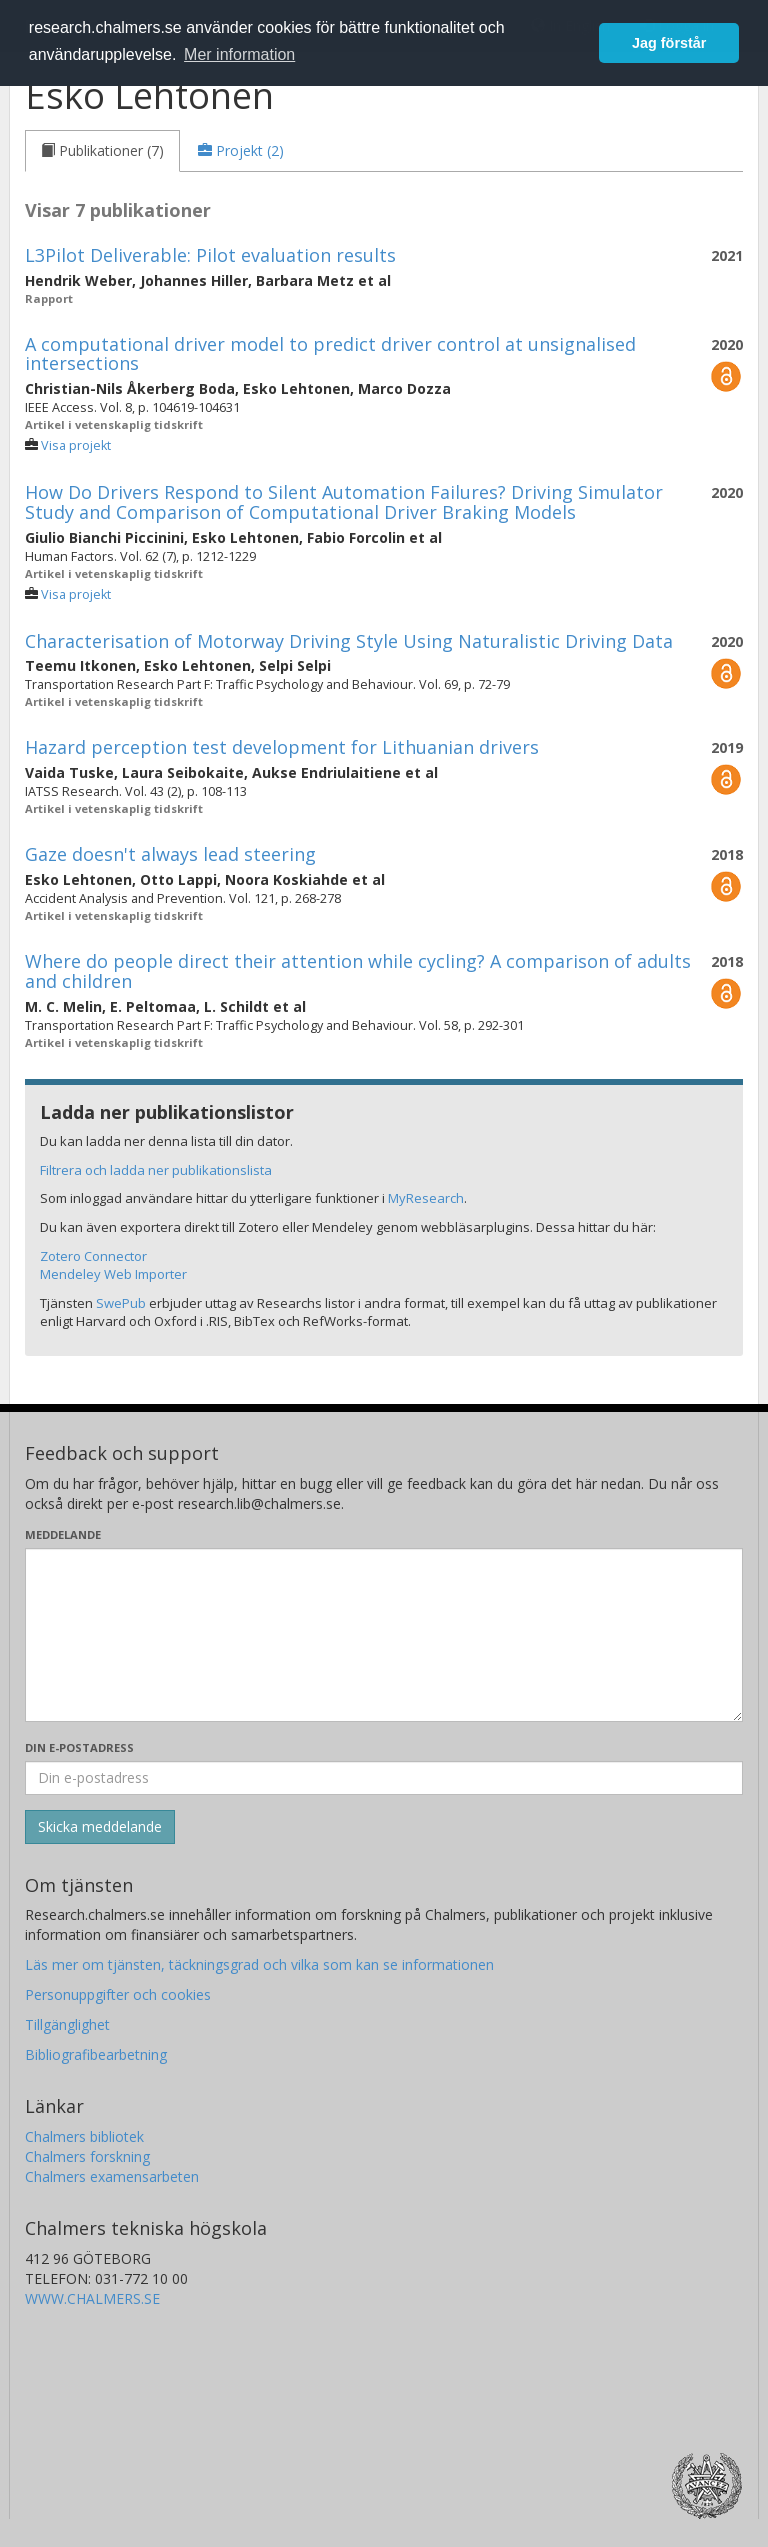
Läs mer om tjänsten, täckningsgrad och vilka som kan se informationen (259, 1964)
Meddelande (63, 1534)
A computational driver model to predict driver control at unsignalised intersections (330, 354)
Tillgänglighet (67, 2024)
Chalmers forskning (87, 2156)
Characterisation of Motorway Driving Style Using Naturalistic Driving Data (349, 641)
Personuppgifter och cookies (118, 1994)
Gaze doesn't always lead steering (170, 854)
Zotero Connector (93, 1256)
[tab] (102, 151)
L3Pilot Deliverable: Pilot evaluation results (210, 255)
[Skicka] (100, 1827)
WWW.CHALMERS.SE (92, 2298)
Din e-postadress (79, 1747)
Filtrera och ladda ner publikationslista (156, 1170)
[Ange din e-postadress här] (384, 1778)
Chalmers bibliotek (84, 2136)
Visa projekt (76, 445)
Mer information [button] (239, 54)
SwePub (121, 1303)
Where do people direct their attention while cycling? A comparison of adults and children (358, 971)
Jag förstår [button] (669, 43)
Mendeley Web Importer (113, 1274)
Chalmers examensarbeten (112, 2176)
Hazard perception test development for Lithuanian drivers (282, 747)
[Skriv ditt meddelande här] (384, 1635)
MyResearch (426, 1198)
